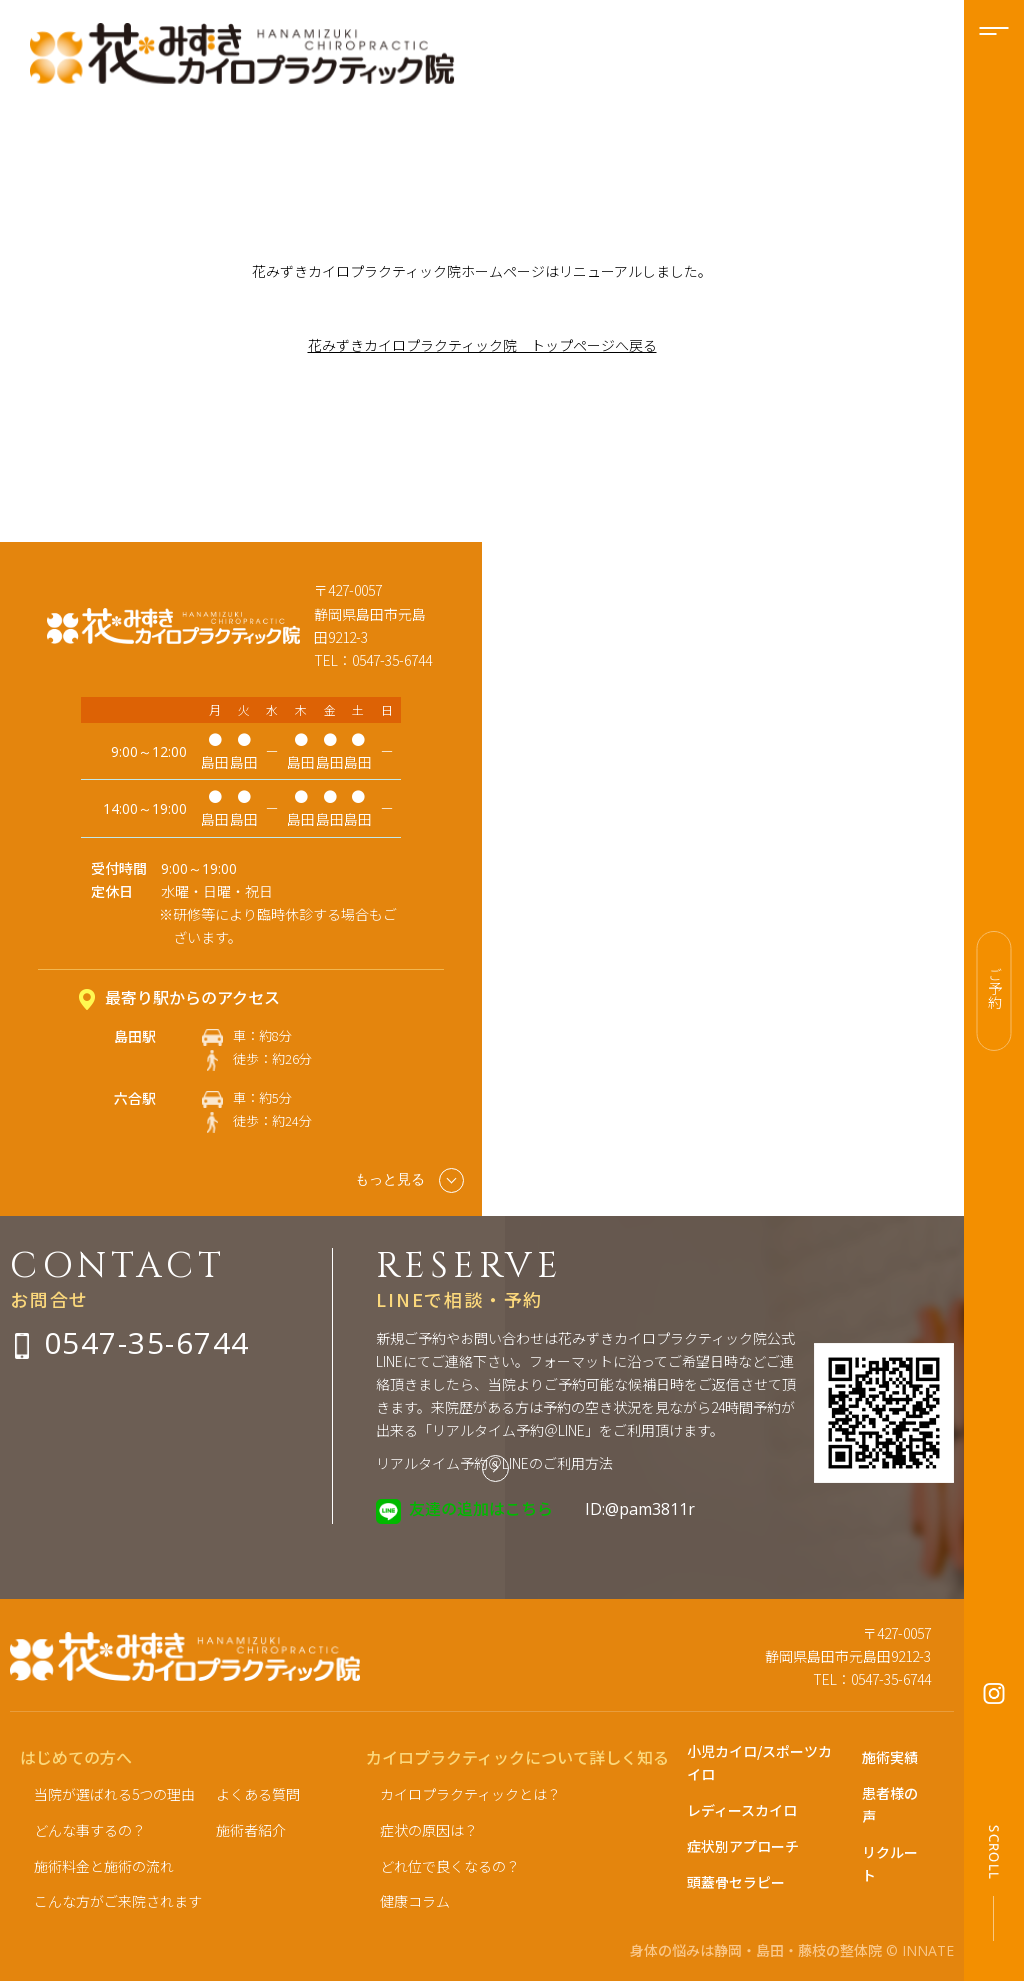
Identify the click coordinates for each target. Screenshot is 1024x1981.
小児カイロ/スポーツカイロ (759, 1762)
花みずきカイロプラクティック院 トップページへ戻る (482, 345)
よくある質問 (258, 1794)
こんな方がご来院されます (118, 1901)
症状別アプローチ (743, 1846)
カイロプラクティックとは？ (470, 1794)
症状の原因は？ (429, 1830)
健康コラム (415, 1901)
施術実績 (890, 1757)
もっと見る (409, 1180)
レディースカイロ (742, 1810)
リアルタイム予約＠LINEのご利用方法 (494, 1463)
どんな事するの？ (90, 1830)
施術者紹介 (251, 1830)
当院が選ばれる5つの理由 (114, 1794)
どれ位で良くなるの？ (450, 1866)
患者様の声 (890, 1804)
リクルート (890, 1863)
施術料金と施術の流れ (104, 1866)
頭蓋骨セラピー (736, 1882)
